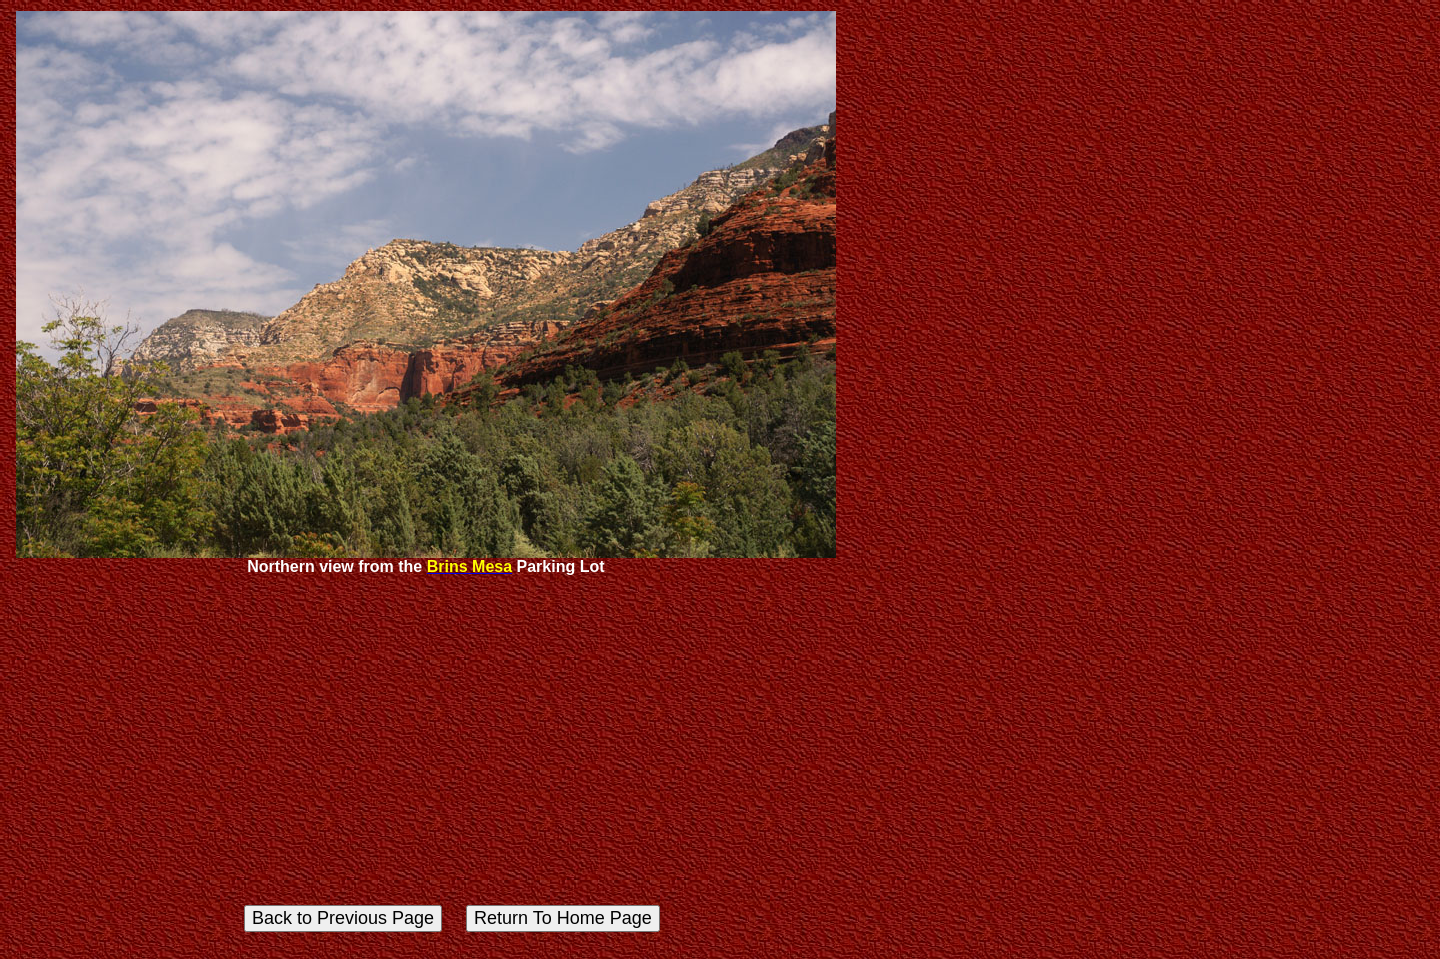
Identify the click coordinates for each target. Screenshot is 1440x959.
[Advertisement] (426, 734)
